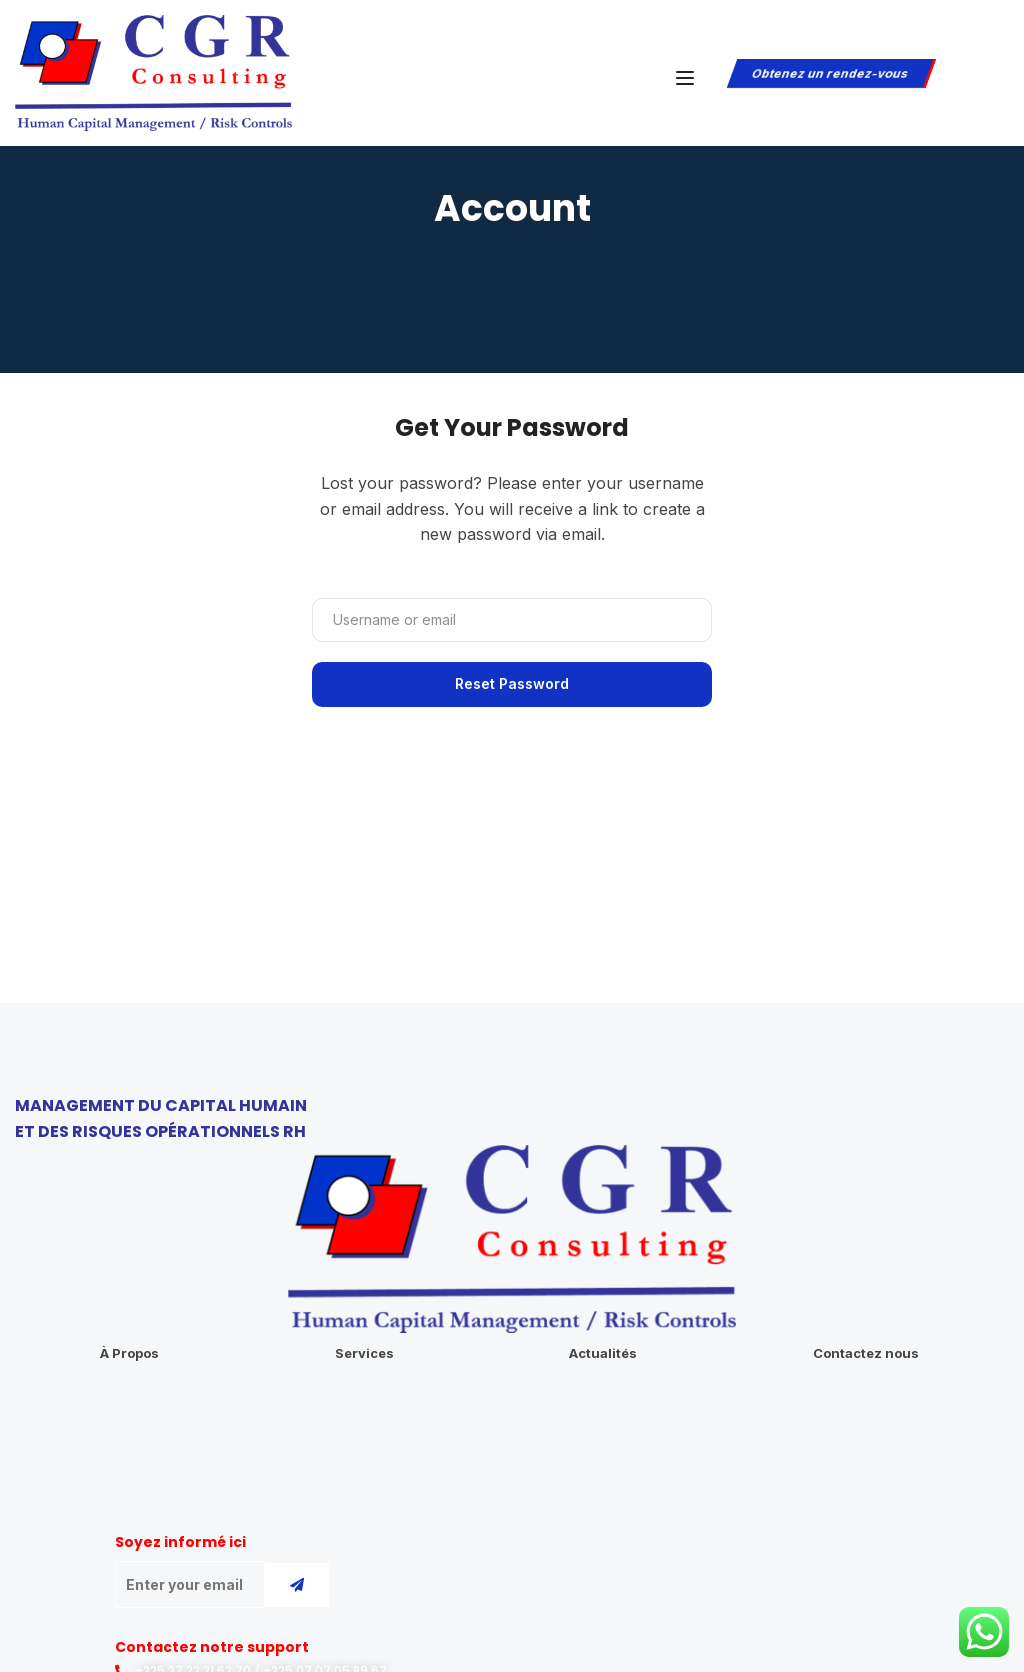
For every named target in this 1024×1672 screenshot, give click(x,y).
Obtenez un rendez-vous (829, 73)
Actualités (603, 1352)
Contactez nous (866, 1352)
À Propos (129, 1352)
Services (364, 1352)
